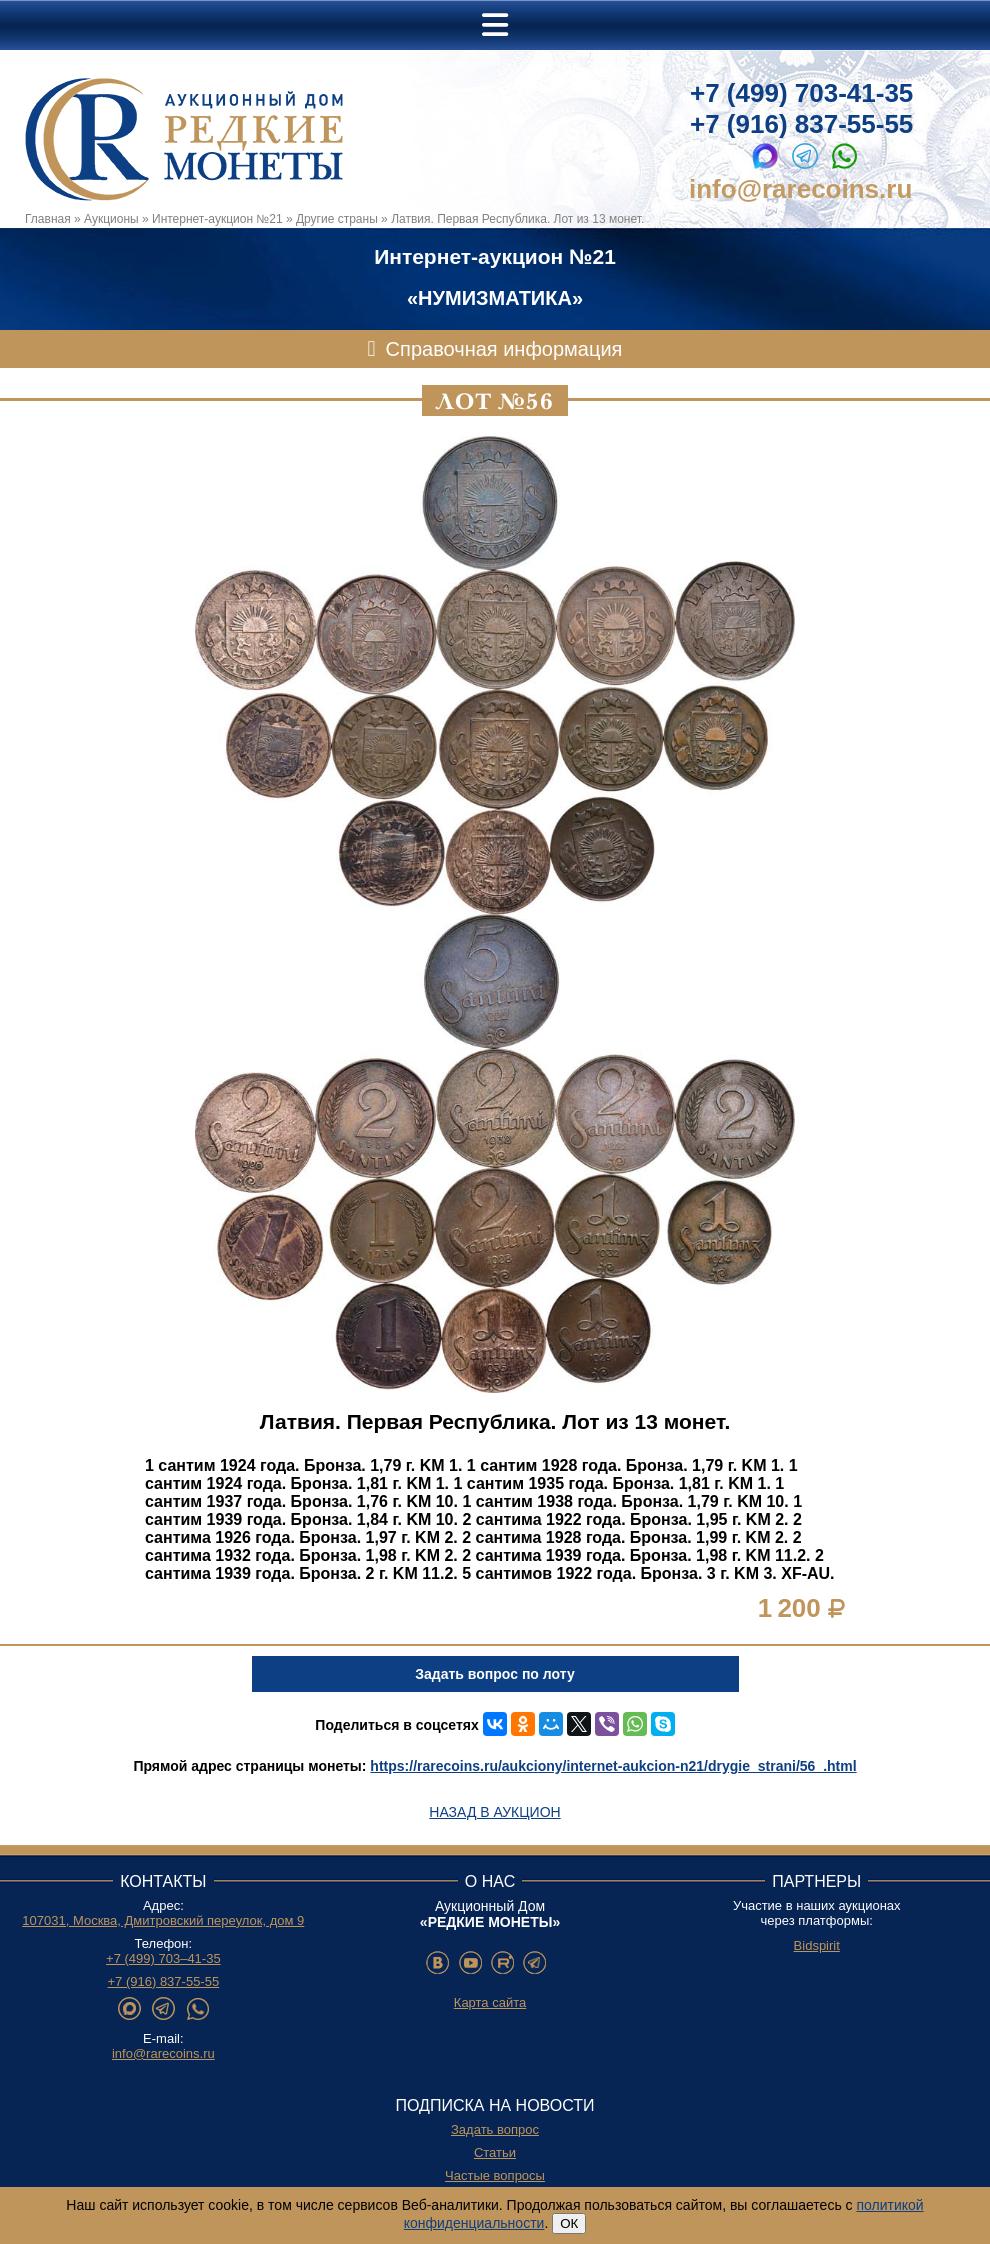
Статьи (495, 2152)
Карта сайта (490, 2002)
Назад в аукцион (494, 1812)
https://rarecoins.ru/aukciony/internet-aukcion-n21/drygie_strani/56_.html (613, 1766)
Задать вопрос (495, 2129)
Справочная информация (504, 349)
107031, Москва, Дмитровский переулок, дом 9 (163, 1920)
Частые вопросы (495, 2175)
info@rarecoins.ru (800, 189)
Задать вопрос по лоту (494, 1674)
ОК (569, 2223)
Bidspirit (817, 1945)
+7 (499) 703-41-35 (801, 93)
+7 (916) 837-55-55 (801, 124)
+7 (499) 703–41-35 (163, 1958)
